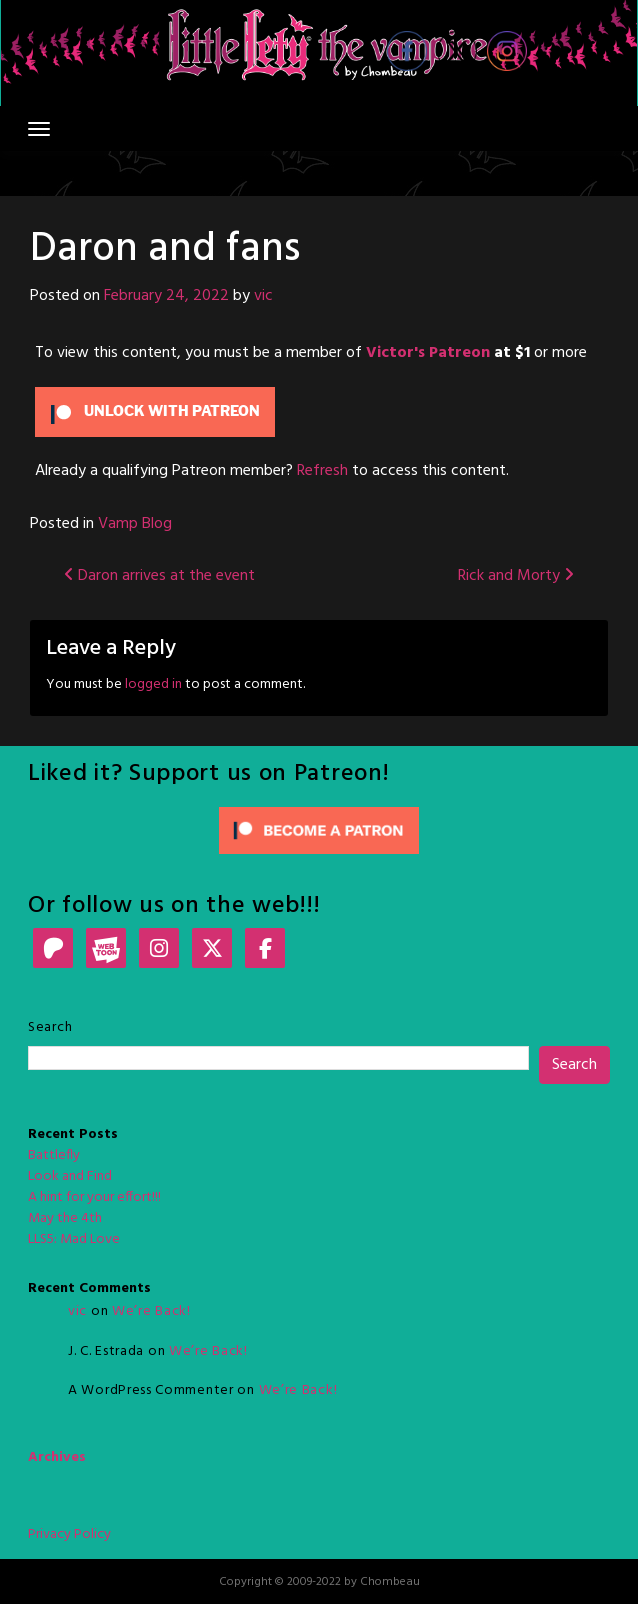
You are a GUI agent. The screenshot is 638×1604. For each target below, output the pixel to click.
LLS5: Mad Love (74, 1239)
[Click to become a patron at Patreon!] (319, 830)
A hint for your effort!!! (94, 1197)
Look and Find (70, 1176)
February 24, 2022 (166, 296)
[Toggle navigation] (39, 129)
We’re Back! (151, 1311)
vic (263, 296)
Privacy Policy (69, 1534)
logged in (153, 684)
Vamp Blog (135, 524)
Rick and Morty (516, 576)
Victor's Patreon (428, 353)
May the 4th (65, 1218)
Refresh (322, 471)
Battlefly (54, 1155)
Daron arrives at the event (159, 576)
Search (50, 1027)
